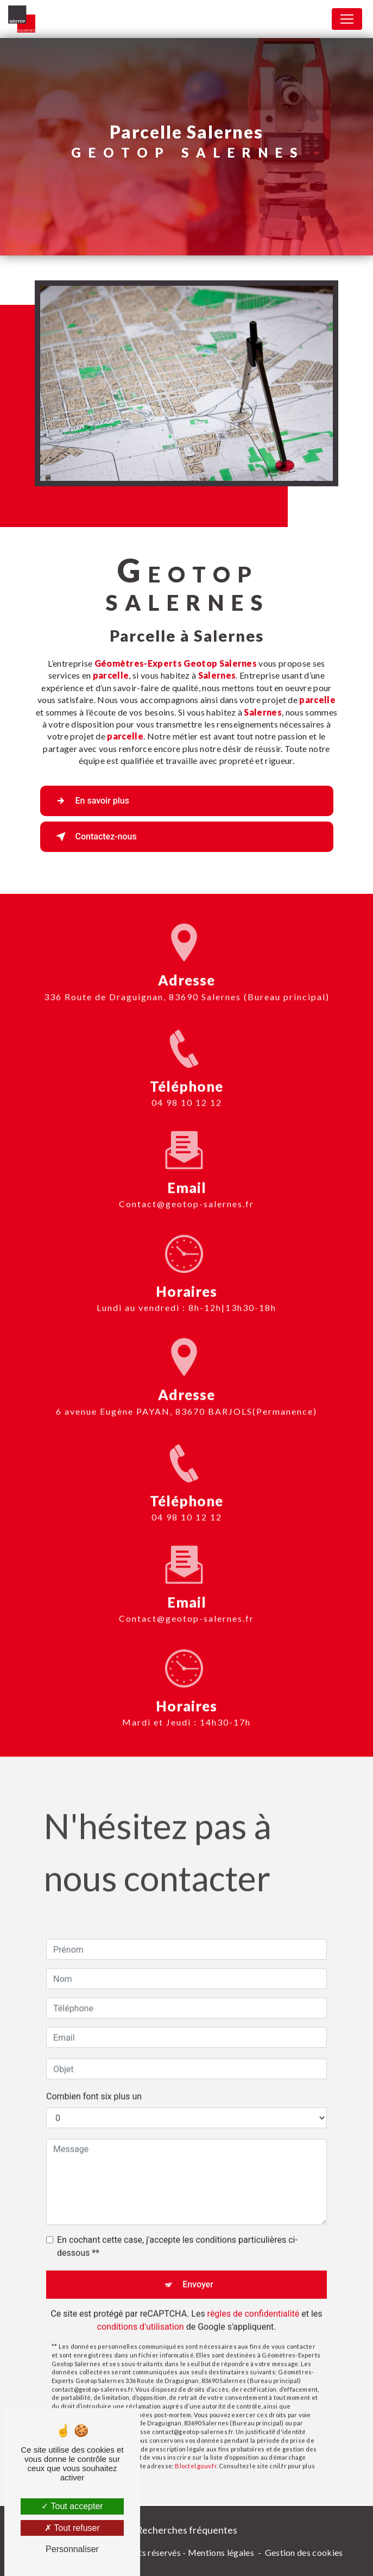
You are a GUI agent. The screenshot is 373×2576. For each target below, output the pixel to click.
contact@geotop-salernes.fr (186, 1187)
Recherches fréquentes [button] (186, 2530)
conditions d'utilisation (140, 2310)
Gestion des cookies (304, 2552)
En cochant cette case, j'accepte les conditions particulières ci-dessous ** (177, 2229)
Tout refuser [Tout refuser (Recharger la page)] (72, 2528)
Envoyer (197, 2267)
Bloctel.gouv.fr (195, 2448)
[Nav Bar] (347, 19)
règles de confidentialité (253, 2297)
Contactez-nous (94, 837)
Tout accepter (72, 2506)
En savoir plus (90, 801)
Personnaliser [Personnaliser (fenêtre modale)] (72, 2549)
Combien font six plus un (94, 2079)
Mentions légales (221, 2552)
